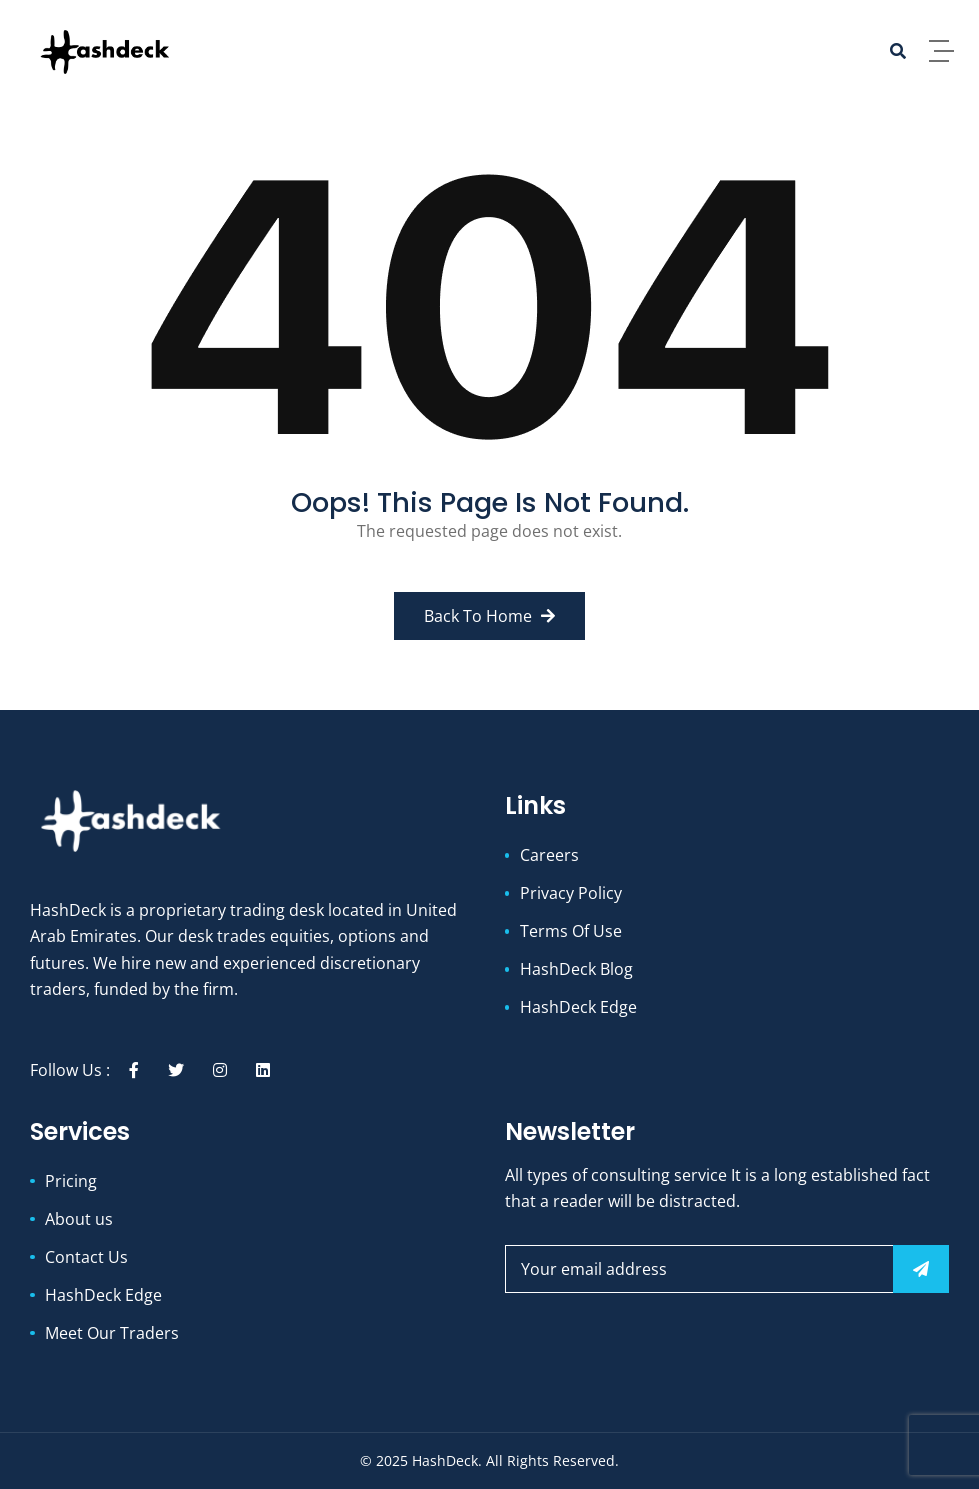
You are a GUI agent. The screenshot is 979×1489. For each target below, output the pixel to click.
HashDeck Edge (578, 1007)
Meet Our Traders (112, 1333)
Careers (549, 855)
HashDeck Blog (576, 969)
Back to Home (489, 616)
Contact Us (86, 1257)
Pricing (71, 1181)
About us (79, 1219)
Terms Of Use (571, 931)
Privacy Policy (571, 893)
